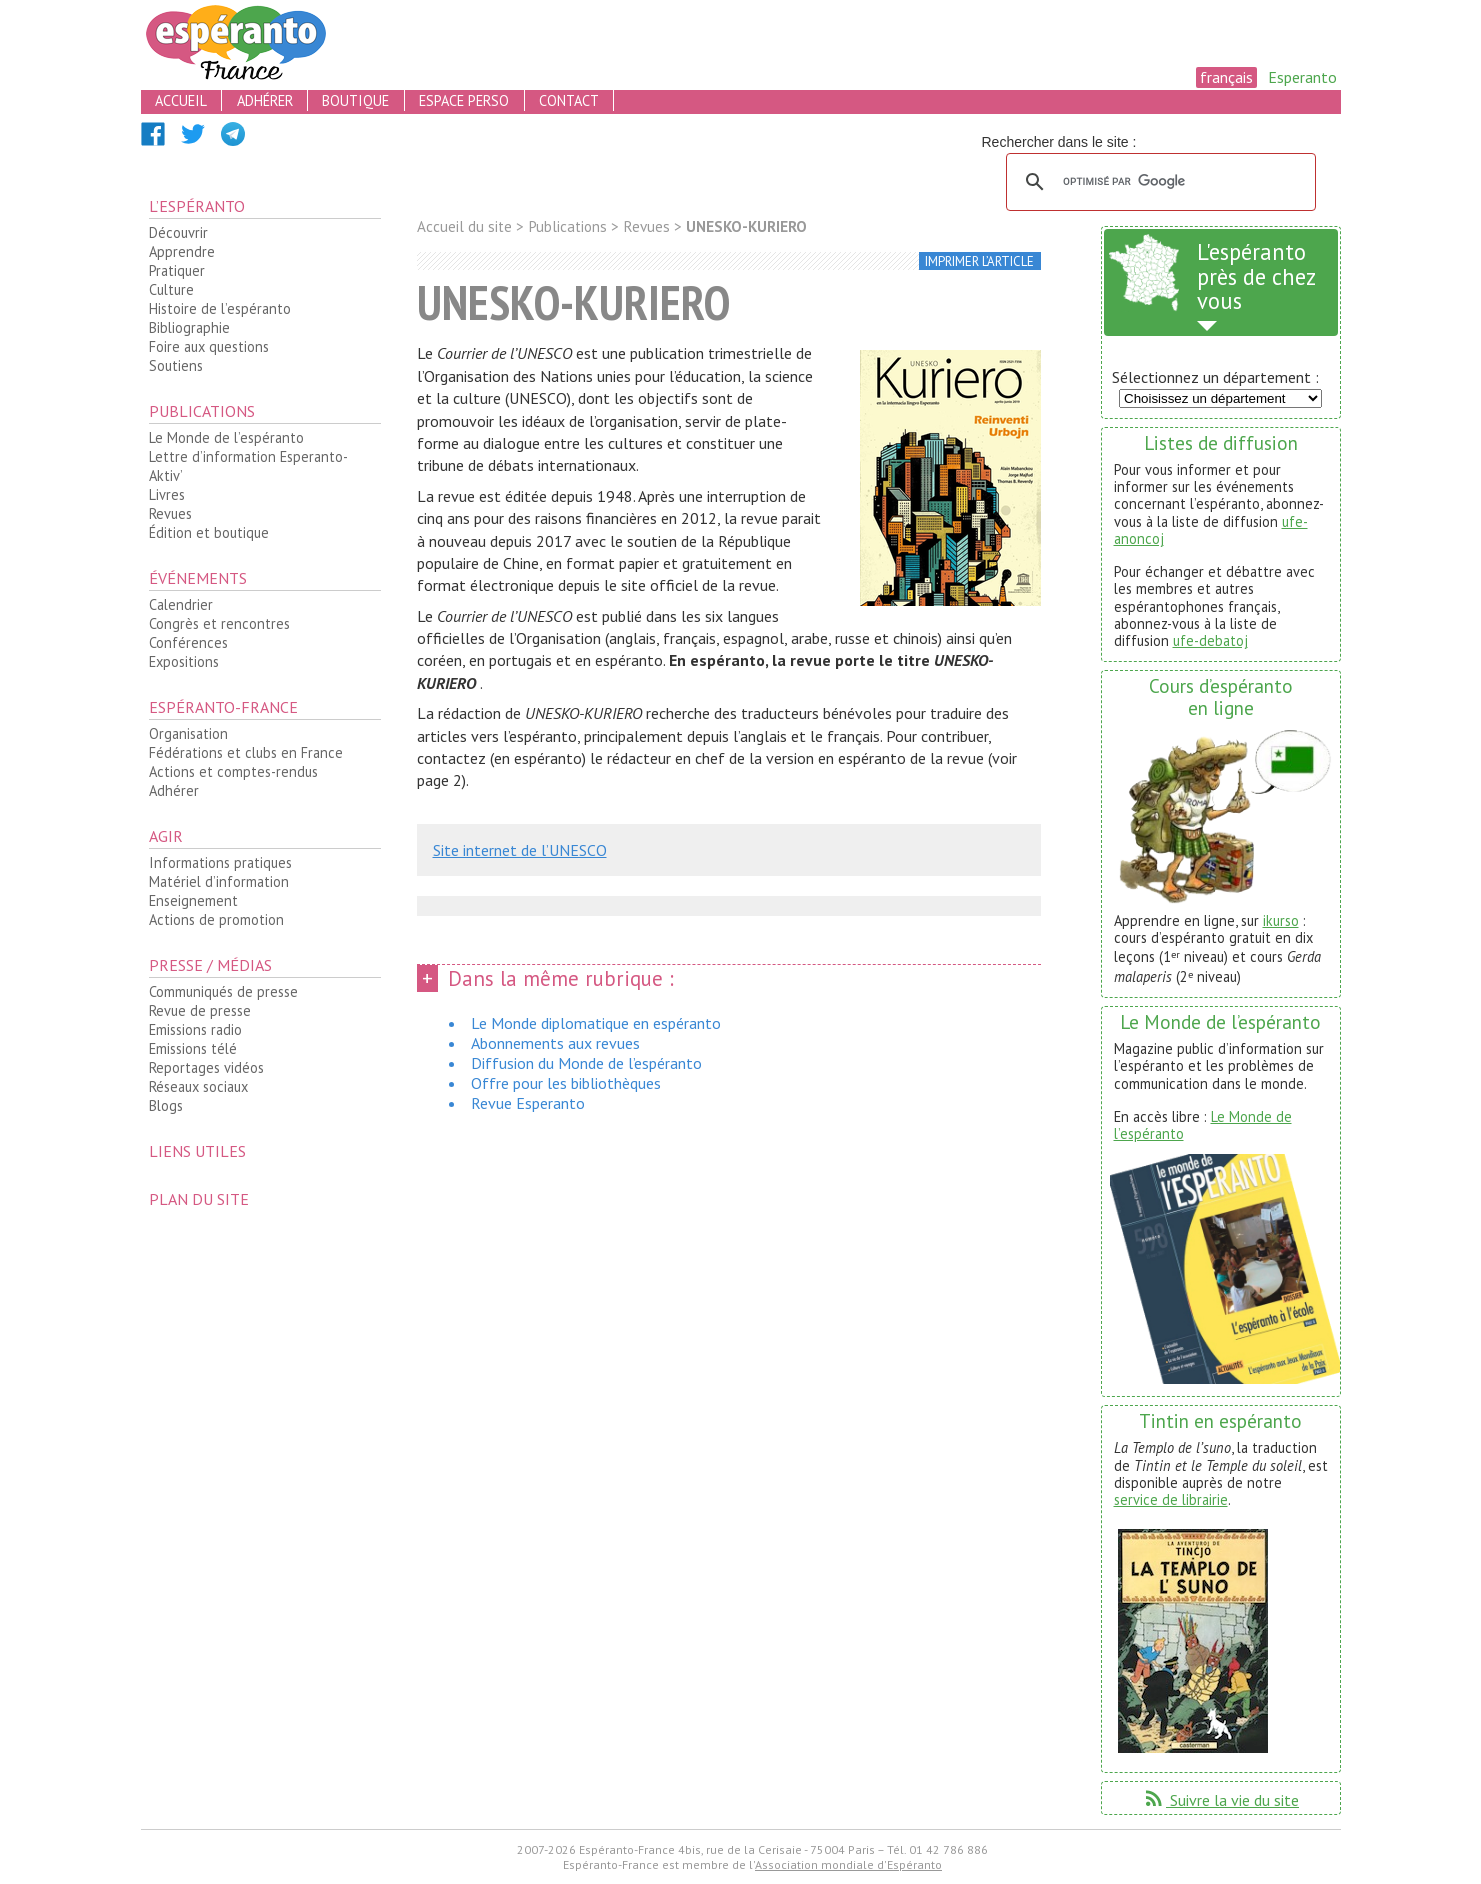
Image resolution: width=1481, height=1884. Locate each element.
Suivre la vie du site (1220, 1800)
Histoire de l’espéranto (220, 308)
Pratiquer (177, 270)
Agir (166, 836)
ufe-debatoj (1210, 640)
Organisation (188, 733)
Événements (198, 578)
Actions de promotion (216, 919)
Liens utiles (197, 1151)
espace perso (464, 100)
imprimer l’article (979, 261)
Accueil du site (464, 226)
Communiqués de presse (223, 991)
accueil (181, 100)
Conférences (188, 642)
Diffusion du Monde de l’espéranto (586, 1063)
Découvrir (178, 232)
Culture (171, 289)
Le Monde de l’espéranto (226, 437)
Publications (202, 411)
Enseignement (193, 900)
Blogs (166, 1105)
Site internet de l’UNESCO (520, 850)
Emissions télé (193, 1048)
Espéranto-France (223, 707)
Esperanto (1302, 77)
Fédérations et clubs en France (246, 752)
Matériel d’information (219, 881)
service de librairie (1171, 1499)
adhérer (265, 100)
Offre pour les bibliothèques (566, 1083)
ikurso (1281, 920)
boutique (355, 100)
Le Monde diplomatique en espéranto (596, 1023)
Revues (170, 513)
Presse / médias (210, 965)
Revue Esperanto (528, 1103)
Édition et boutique (209, 532)
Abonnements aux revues (555, 1043)
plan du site (199, 1199)
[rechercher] (1158, 182)
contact (569, 100)
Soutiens (176, 365)
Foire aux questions (209, 346)
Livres (167, 494)
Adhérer (174, 790)
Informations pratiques (220, 862)
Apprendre (182, 251)
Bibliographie (189, 327)
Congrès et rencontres (219, 623)
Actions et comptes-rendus (233, 771)
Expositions (184, 661)
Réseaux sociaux (198, 1086)
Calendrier (181, 604)
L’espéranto (197, 206)
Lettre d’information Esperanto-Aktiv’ (248, 466)
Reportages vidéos (206, 1067)
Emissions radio (195, 1029)
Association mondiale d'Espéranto (848, 1864)
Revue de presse (200, 1010)
